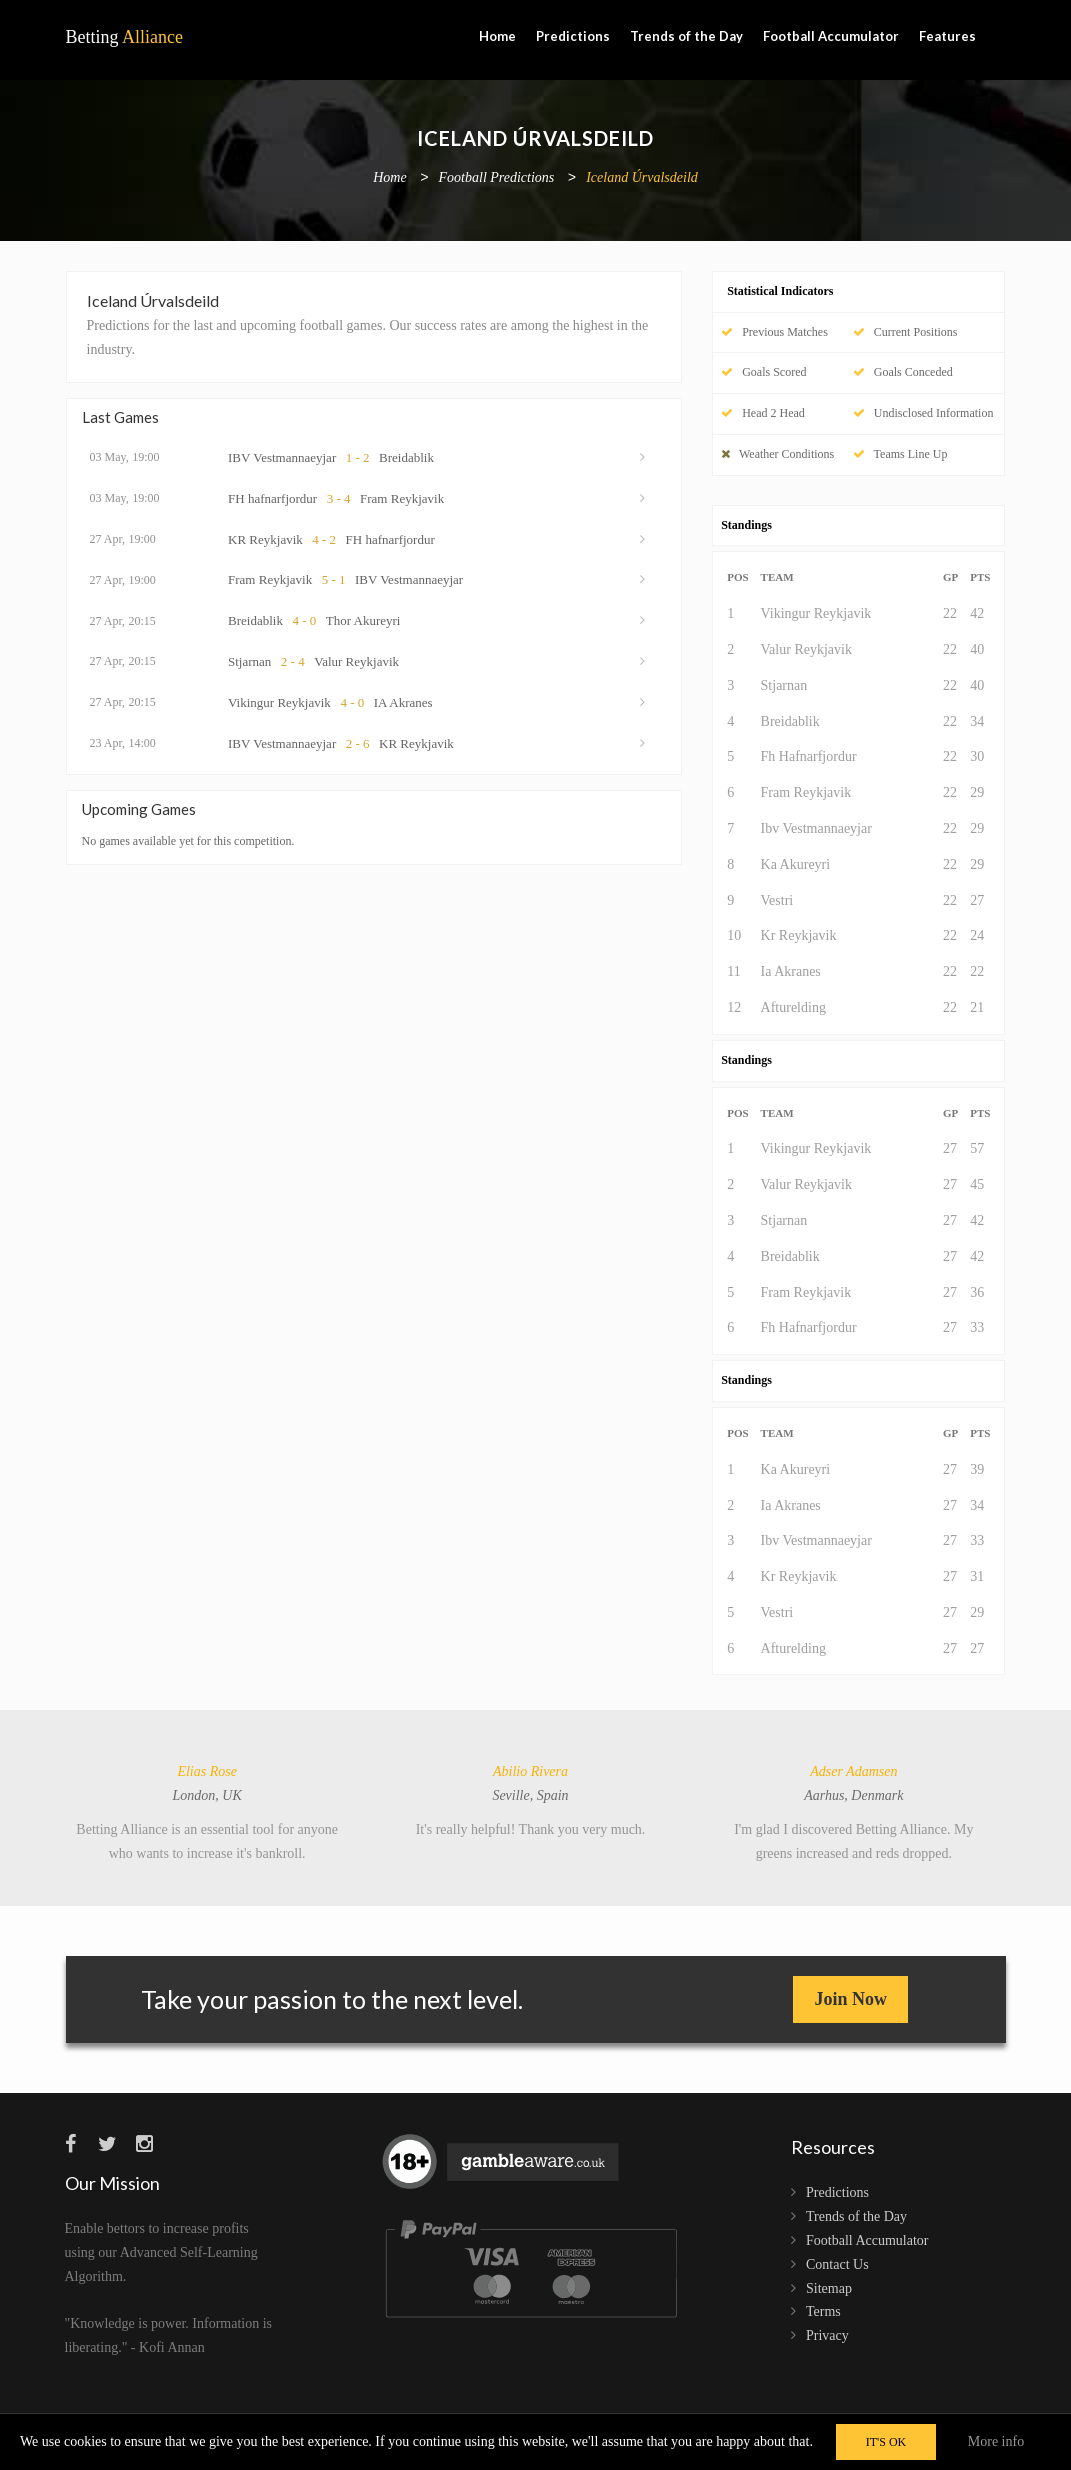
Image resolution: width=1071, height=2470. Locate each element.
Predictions (573, 36)
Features (947, 36)
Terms (823, 2311)
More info (996, 2441)
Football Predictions (497, 178)
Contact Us (837, 2264)
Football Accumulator (831, 36)
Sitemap (829, 2288)
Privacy (827, 2335)
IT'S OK (886, 2442)
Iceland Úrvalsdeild (642, 178)
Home (497, 36)
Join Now (850, 1999)
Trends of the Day (686, 36)
